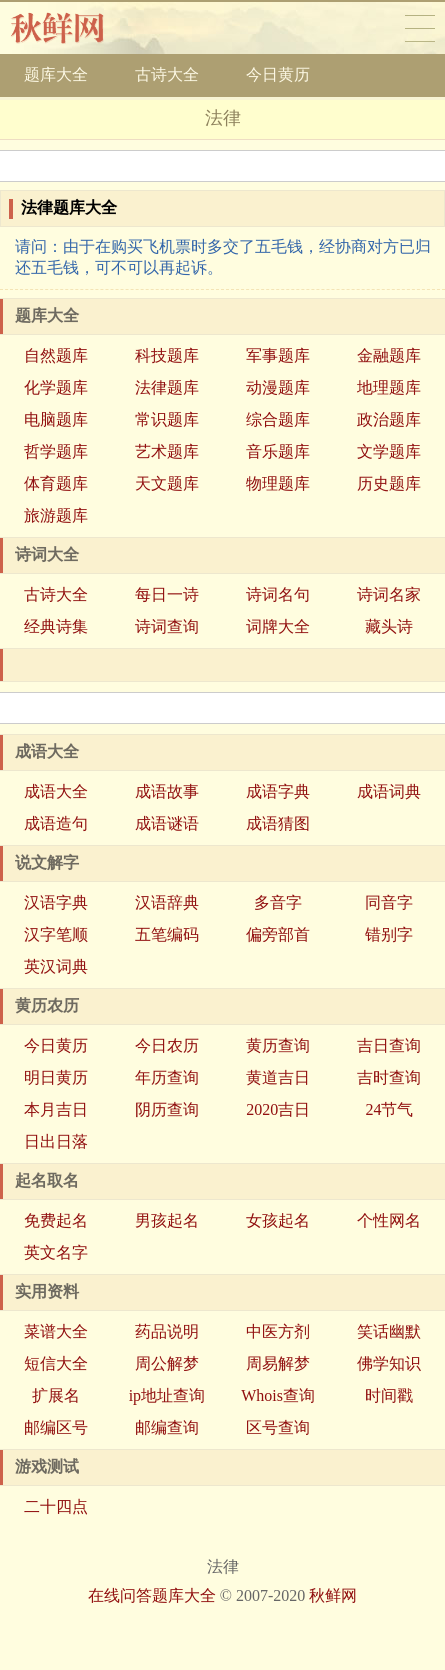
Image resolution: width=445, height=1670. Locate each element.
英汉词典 (56, 966)
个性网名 (389, 1220)
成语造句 (56, 823)
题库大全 (56, 74)
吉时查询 (389, 1077)
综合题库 (278, 419)
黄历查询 (278, 1045)
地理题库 (389, 387)
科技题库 (167, 355)
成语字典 (278, 791)
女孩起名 (278, 1220)
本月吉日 (56, 1109)
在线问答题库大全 (152, 1595)
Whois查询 (278, 1395)
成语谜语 (167, 823)
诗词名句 (278, 594)
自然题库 (56, 355)
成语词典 (389, 791)
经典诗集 (56, 626)
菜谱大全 (56, 1331)
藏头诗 (389, 626)
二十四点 (56, 1506)
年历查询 (167, 1077)
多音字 (278, 902)
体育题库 (56, 483)
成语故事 (167, 791)
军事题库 (278, 355)
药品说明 (167, 1331)
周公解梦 (167, 1363)
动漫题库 (278, 387)
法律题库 (167, 387)
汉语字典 (56, 902)
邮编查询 (167, 1427)
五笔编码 (167, 934)
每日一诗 (167, 594)
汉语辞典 (167, 902)
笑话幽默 (389, 1331)
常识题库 (167, 419)
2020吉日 (278, 1109)
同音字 (389, 902)
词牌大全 (278, 626)
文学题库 (389, 451)
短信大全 (56, 1363)
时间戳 (389, 1395)
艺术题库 (167, 451)
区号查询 (278, 1427)
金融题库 (389, 355)
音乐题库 (278, 451)
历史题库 (389, 483)
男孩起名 (167, 1220)
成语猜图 (278, 823)
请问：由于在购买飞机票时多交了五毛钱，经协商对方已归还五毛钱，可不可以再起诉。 (223, 257)
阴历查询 (167, 1109)
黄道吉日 (278, 1077)
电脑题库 (56, 419)
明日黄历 (56, 1077)
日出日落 (56, 1141)
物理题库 (278, 483)
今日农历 (167, 1045)
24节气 (389, 1109)
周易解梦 (278, 1363)
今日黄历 (278, 74)
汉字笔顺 (56, 934)
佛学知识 (389, 1363)
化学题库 (56, 387)
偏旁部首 (278, 934)
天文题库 (167, 483)
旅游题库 (56, 515)
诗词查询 (167, 626)
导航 (420, 28)
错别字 (389, 934)
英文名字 (56, 1252)
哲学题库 (56, 451)
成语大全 (56, 791)
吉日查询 (389, 1045)
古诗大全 (167, 74)
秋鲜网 (73, 28)
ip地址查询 (167, 1395)
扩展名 (56, 1395)
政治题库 (389, 419)
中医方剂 (278, 1331)
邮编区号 (56, 1427)
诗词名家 (389, 594)
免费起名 (56, 1220)
